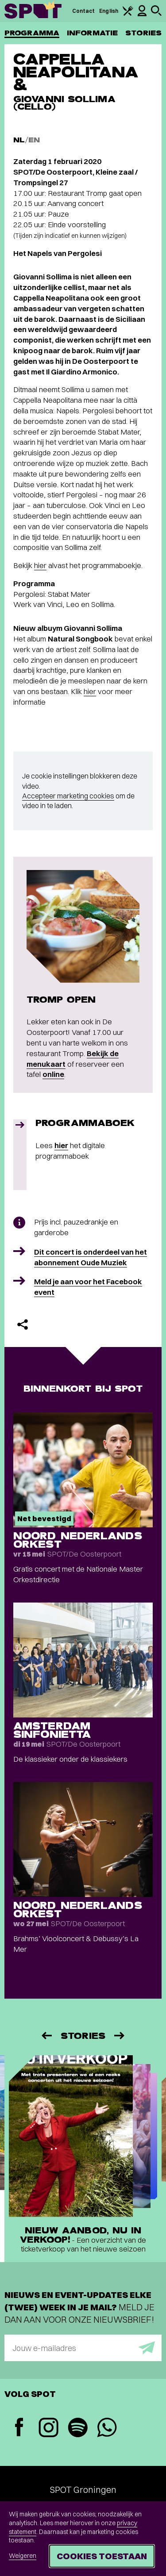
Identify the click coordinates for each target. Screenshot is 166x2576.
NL (19, 140)
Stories (143, 33)
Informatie (92, 33)
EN (34, 140)
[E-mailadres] (83, 2348)
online (53, 1074)
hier (40, 565)
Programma (31, 33)
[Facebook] (19, 2428)
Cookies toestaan (102, 2555)
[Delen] (22, 1324)
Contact (83, 11)
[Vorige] (46, 2035)
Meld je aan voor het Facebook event (88, 1287)
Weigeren (22, 2556)
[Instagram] (48, 2428)
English (108, 11)
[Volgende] (120, 2035)
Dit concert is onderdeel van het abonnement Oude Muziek (90, 1257)
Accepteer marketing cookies (68, 795)
